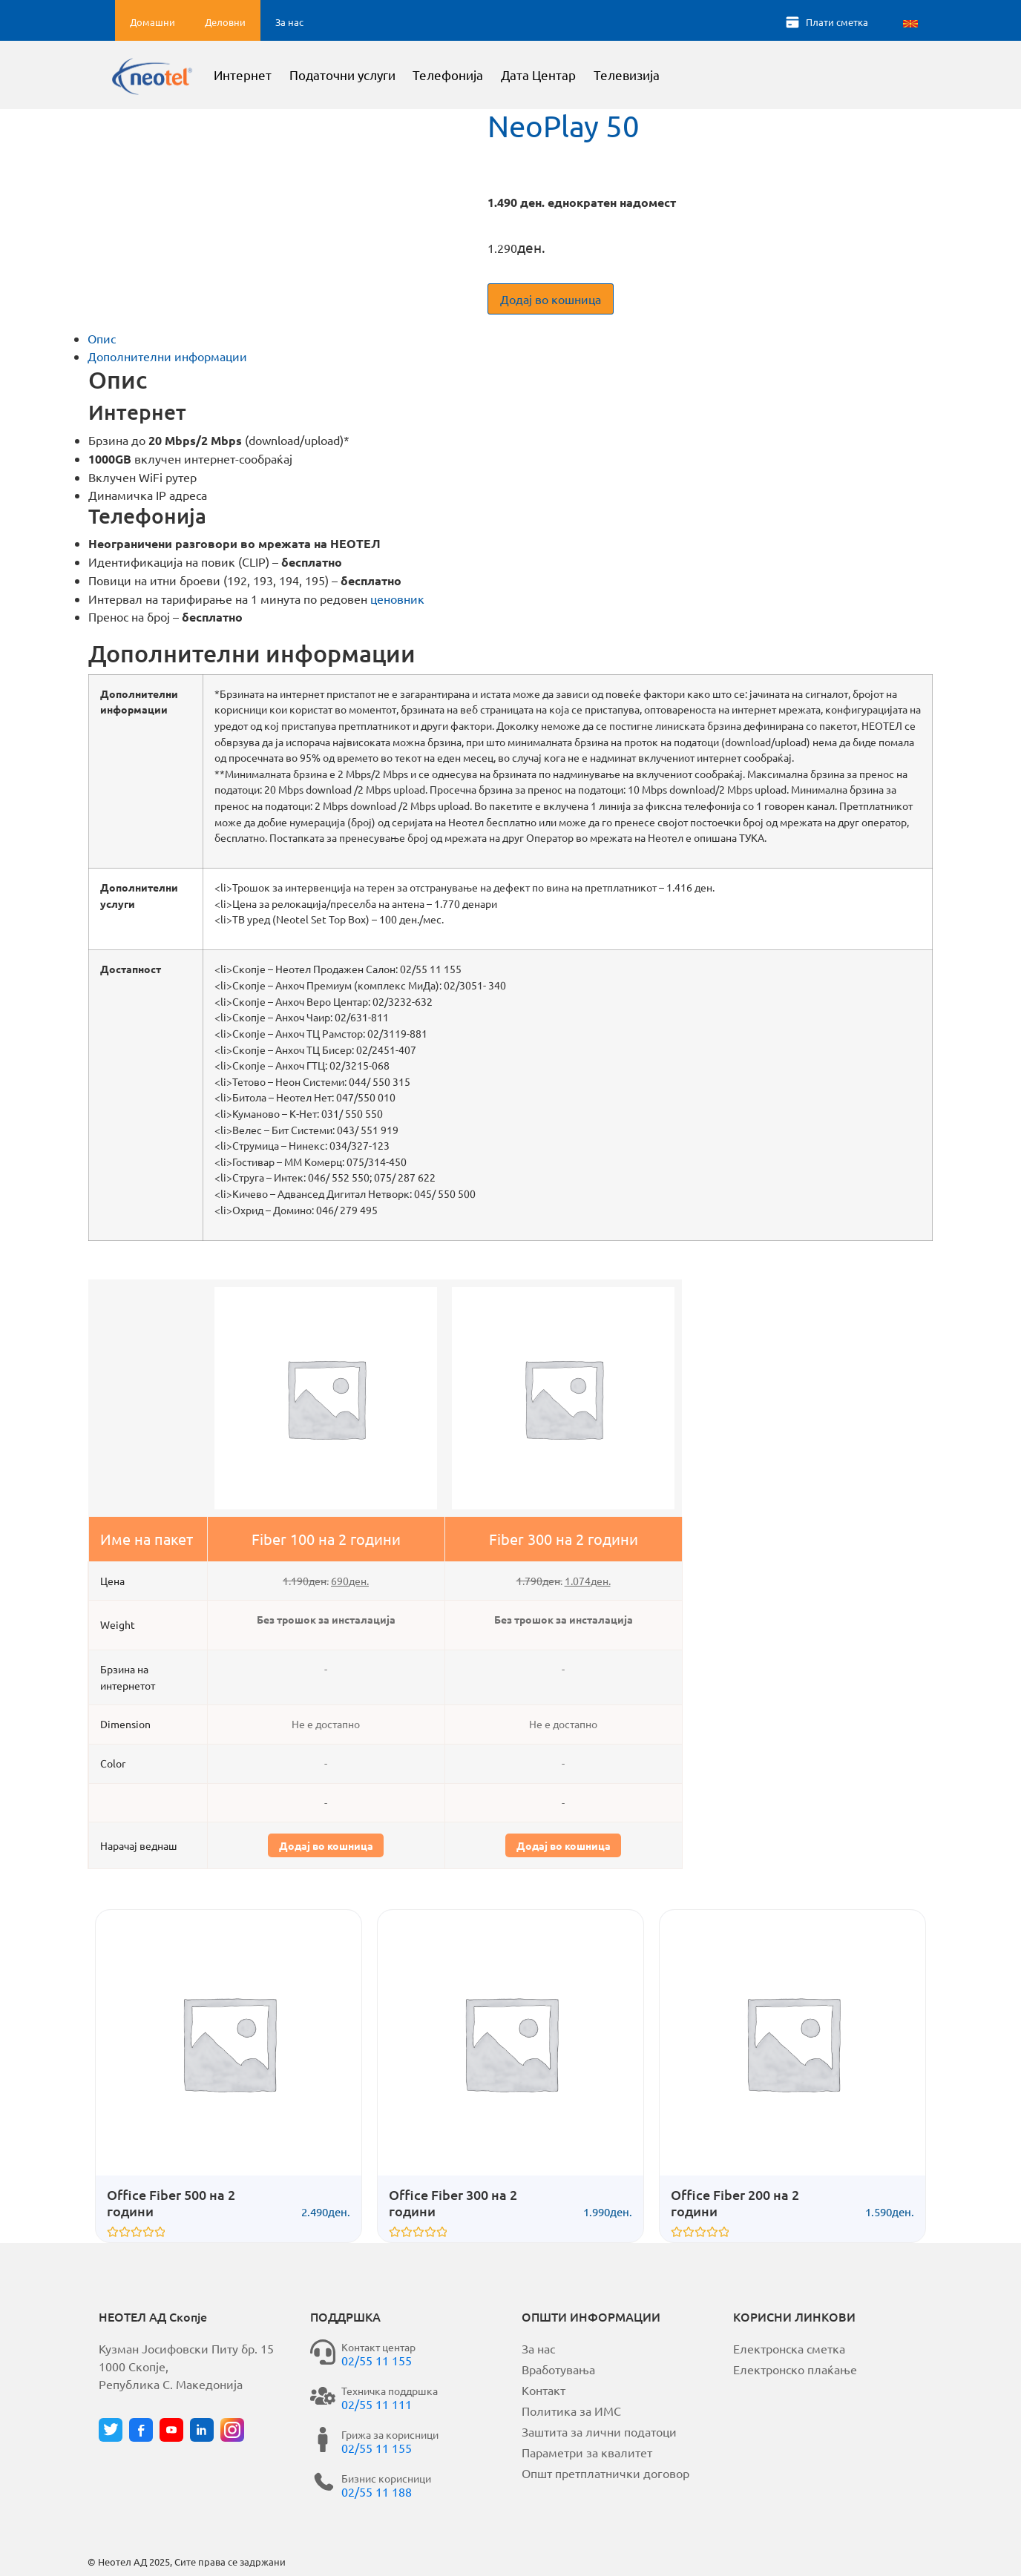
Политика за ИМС (571, 2410)
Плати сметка (837, 22)
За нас (289, 22)
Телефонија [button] (488, 78)
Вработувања (558, 2369)
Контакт (543, 2389)
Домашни (152, 22)
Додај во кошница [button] (326, 1845)
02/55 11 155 (376, 2360)
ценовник (397, 598)
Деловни (225, 22)
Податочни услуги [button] (382, 78)
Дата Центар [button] (577, 78)
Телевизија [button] (666, 78)
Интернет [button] (282, 78)
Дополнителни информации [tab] (167, 356)
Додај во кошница (550, 298)
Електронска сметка (789, 2348)
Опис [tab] (102, 338)
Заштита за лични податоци (599, 2431)
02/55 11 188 (376, 2491)
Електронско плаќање (795, 2369)
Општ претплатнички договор (605, 2472)
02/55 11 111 (376, 2404)
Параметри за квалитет (587, 2452)
